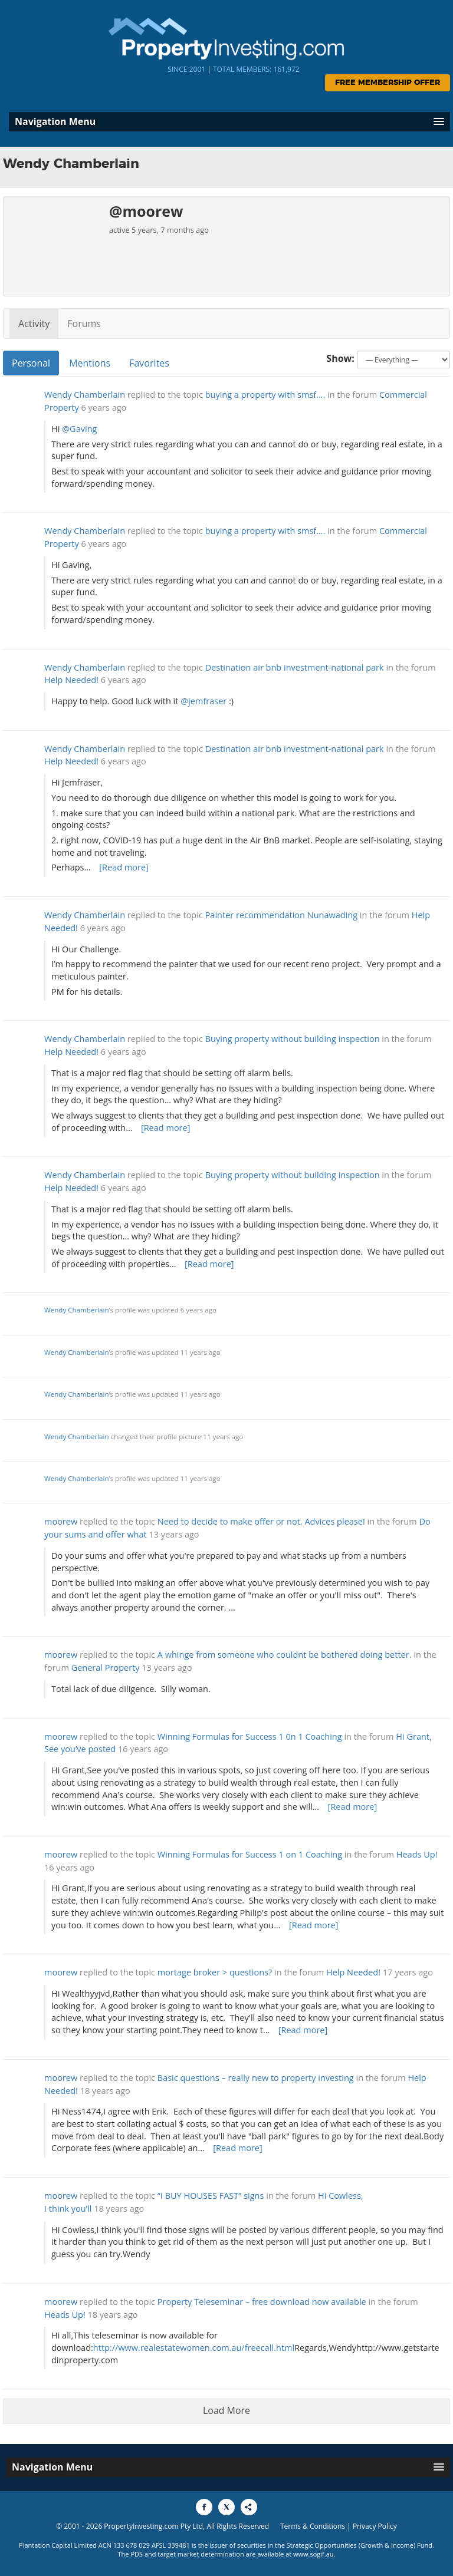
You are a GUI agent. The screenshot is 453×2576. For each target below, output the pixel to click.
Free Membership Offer (387, 83)
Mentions (89, 363)
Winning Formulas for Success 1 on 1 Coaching (249, 1854)
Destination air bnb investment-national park (294, 667)
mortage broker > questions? (215, 1972)
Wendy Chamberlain (84, 394)
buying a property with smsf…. (265, 394)
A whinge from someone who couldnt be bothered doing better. (284, 1654)
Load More (226, 2410)
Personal (31, 363)
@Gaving (79, 428)
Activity (34, 323)
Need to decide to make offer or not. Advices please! (261, 1521)
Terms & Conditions (312, 2526)
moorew (60, 1521)
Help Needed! (71, 679)
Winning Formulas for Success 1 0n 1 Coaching (249, 1736)
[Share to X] (226, 2507)
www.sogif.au (313, 2553)
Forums (84, 323)
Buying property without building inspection (292, 1038)
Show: (340, 358)
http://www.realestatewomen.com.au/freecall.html (193, 2347)
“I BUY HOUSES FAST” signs (210, 2195)
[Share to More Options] (249, 2507)
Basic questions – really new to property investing (255, 2077)
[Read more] (124, 867)
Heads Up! (417, 1854)
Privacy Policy (375, 2526)
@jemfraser (203, 701)
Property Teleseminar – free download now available (261, 2301)
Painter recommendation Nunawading (281, 915)
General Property (105, 1667)
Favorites (149, 363)
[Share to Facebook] (204, 2507)
